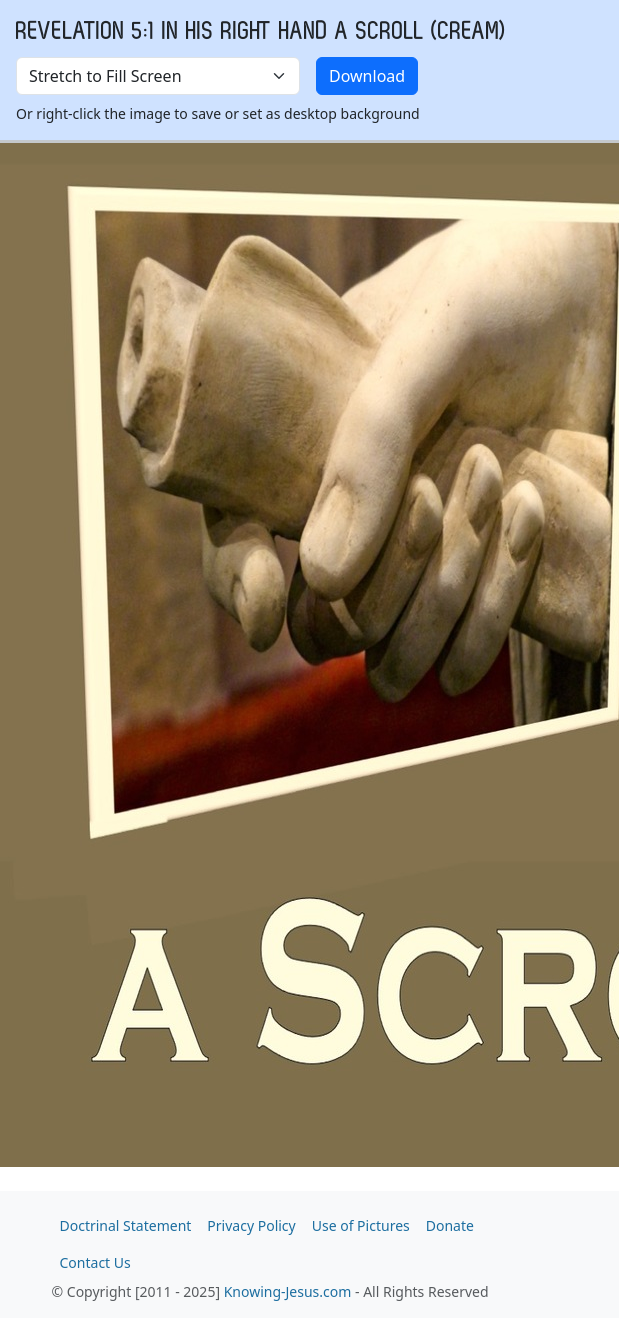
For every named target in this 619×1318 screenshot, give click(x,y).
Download (367, 76)
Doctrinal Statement (126, 1225)
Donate (450, 1225)
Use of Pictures (361, 1225)
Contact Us (95, 1262)
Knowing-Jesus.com (288, 1291)
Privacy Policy (251, 1225)
